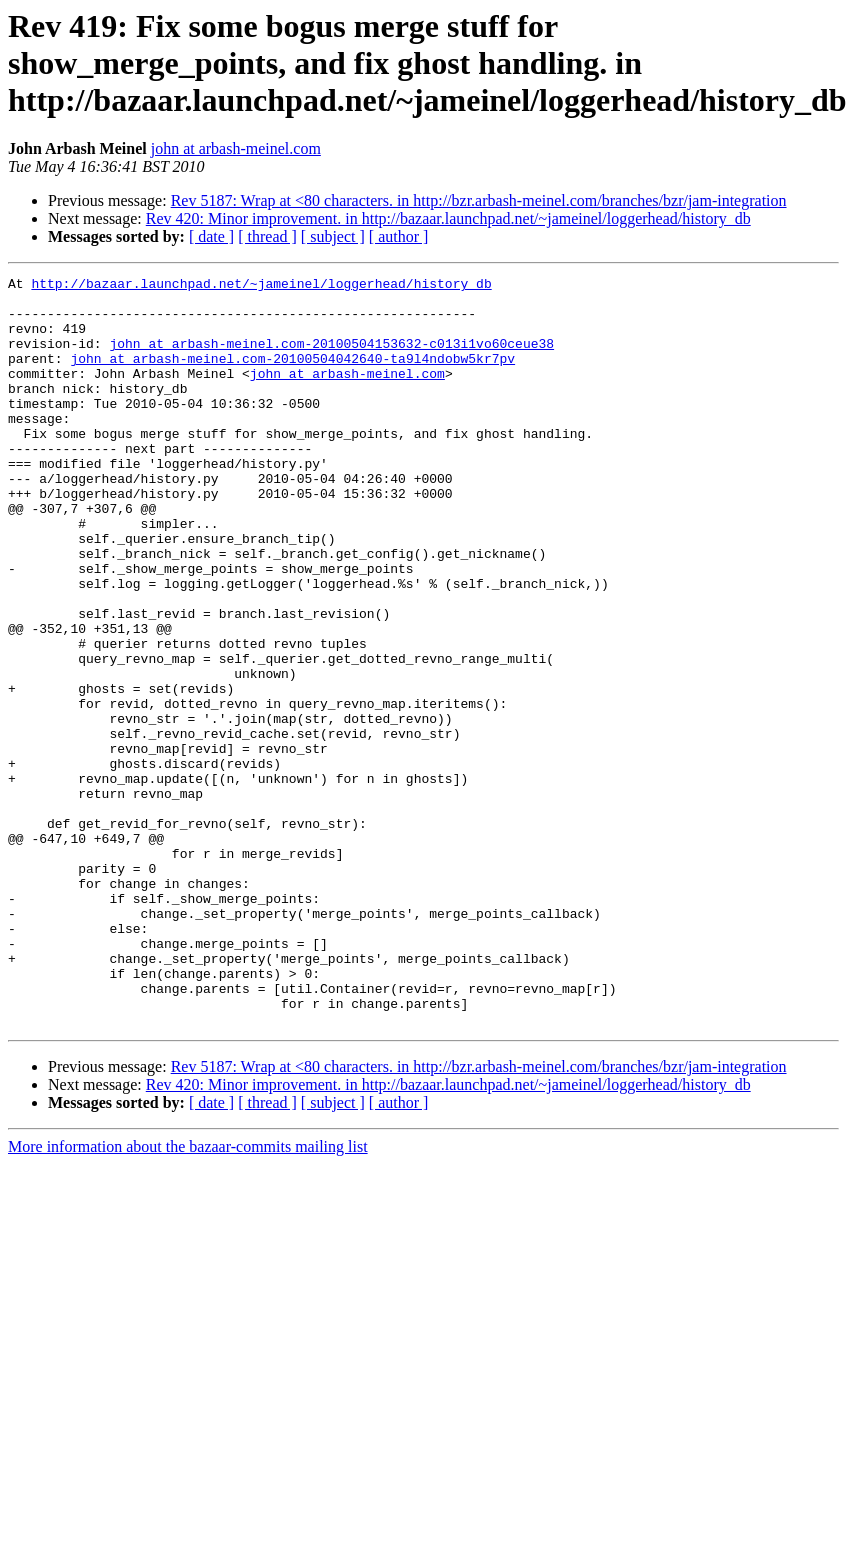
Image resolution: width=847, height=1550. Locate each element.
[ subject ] (333, 236)
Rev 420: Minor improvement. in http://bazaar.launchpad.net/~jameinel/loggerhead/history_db (448, 218)
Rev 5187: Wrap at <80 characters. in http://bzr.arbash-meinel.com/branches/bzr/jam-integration (479, 200)
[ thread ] (267, 236)
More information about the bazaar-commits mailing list (188, 1296)
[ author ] (399, 236)
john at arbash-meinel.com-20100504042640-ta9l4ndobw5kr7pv (292, 376)
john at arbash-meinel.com (236, 148)
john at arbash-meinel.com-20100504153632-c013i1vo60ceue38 (331, 358)
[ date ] (211, 236)
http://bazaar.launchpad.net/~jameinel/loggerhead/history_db (261, 286)
